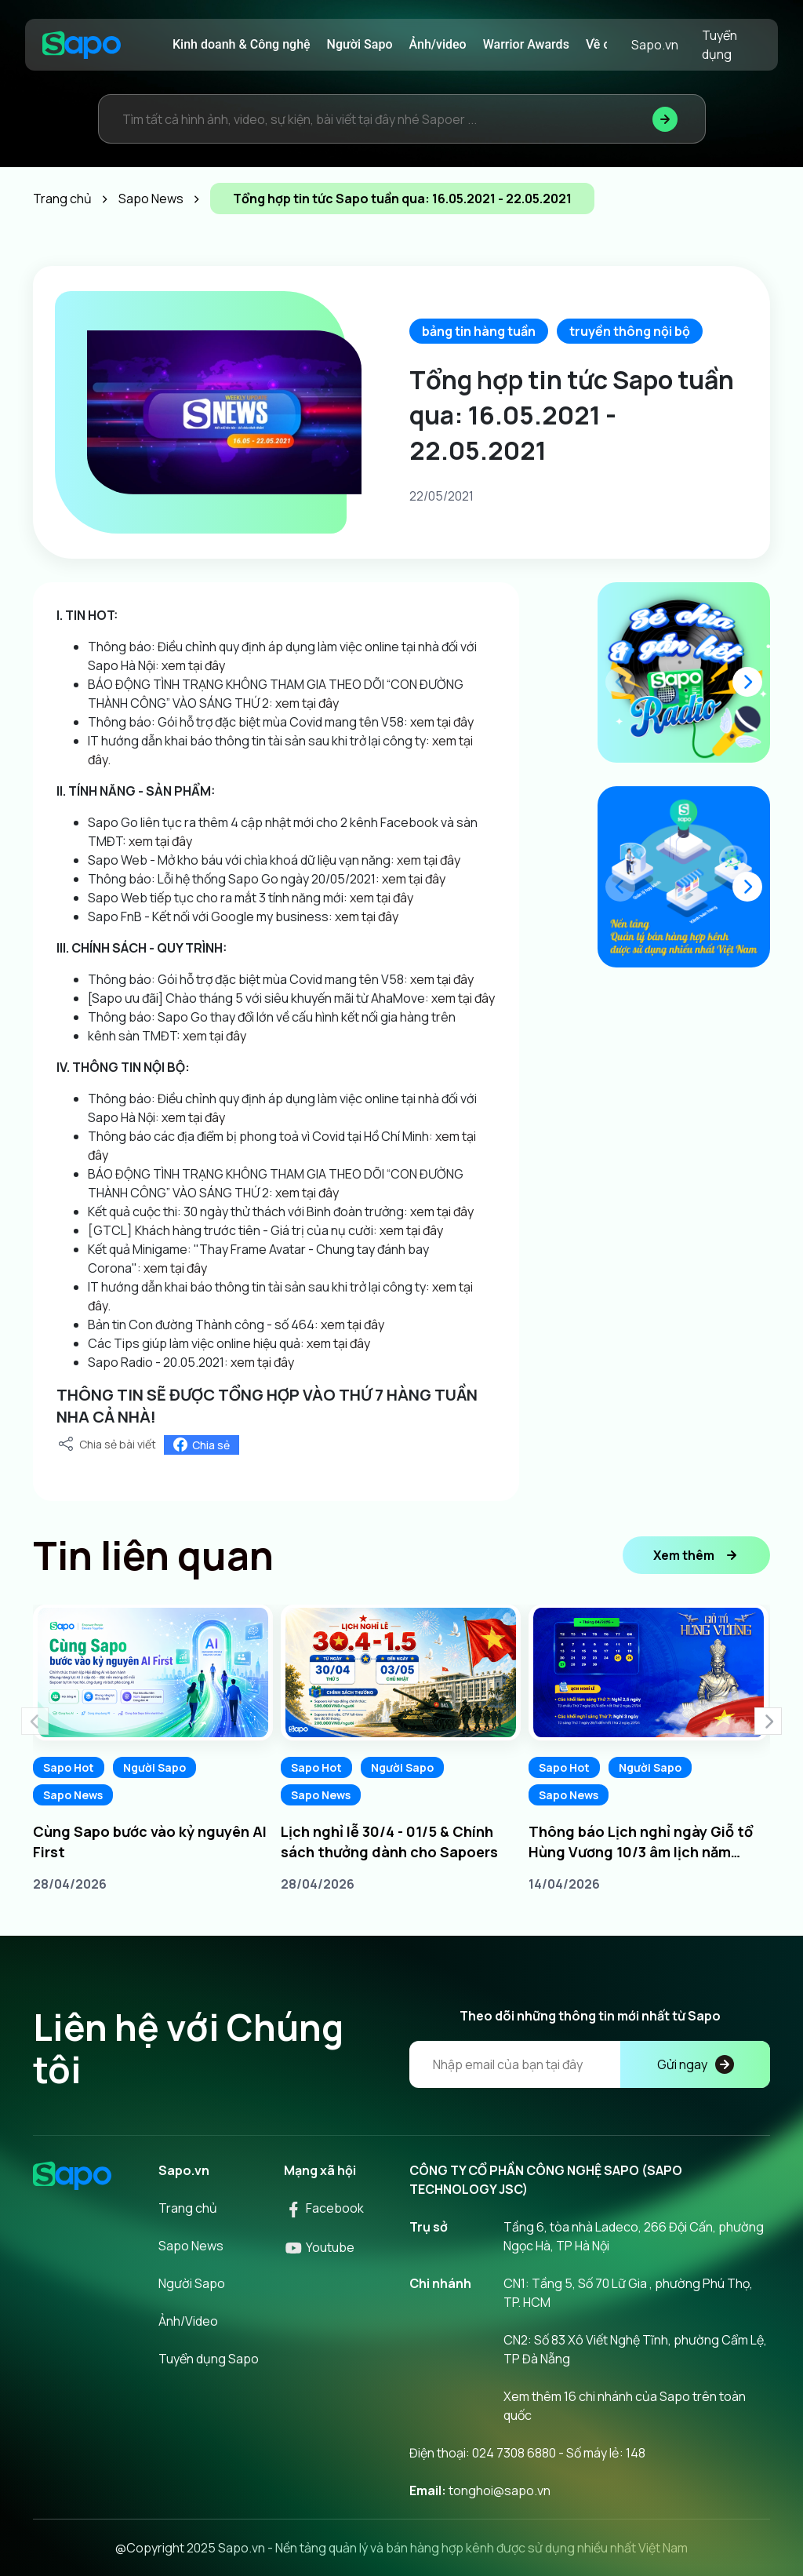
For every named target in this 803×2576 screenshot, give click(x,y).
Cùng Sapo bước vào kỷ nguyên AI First (150, 1841)
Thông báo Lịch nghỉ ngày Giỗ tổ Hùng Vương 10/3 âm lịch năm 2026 (641, 1842)
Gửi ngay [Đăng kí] (695, 2064)
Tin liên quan (153, 1555)
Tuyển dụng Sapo (208, 2358)
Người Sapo (360, 44)
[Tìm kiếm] (665, 119)
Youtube (319, 2247)
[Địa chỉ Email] (589, 2064)
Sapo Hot (68, 1767)
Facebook (324, 2208)
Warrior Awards (526, 44)
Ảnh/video (438, 44)
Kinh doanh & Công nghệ (242, 44)
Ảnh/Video (188, 2321)
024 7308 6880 (514, 2452)
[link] (274, 703)
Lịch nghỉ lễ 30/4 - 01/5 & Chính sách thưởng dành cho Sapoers (389, 1841)
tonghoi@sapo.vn (499, 2490)
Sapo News (73, 1794)
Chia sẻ (201, 1444)
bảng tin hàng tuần (479, 331)
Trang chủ (187, 2208)
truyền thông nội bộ (629, 331)
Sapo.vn (654, 44)
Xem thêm (696, 1555)
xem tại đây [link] (193, 665)
